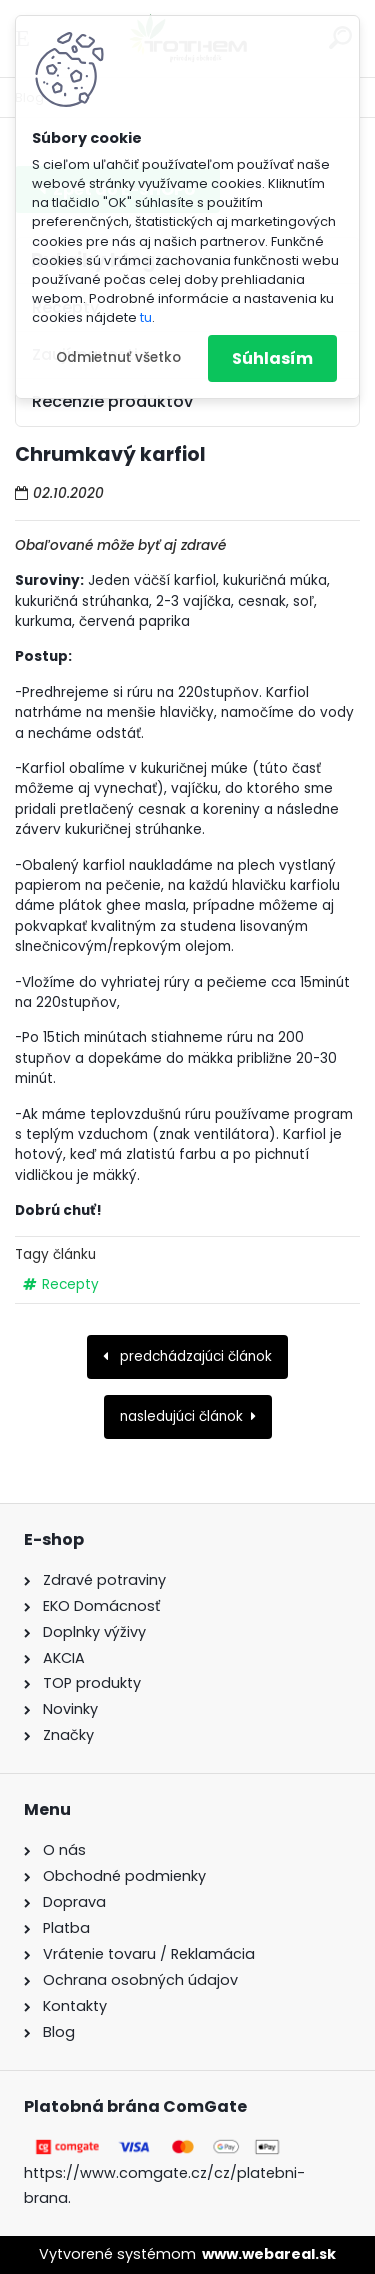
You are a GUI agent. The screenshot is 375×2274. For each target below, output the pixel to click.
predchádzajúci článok (194, 1356)
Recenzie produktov (112, 401)
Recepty (70, 1284)
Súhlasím (272, 358)
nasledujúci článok (181, 1416)
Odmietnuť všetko (118, 357)
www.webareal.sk (269, 2254)
